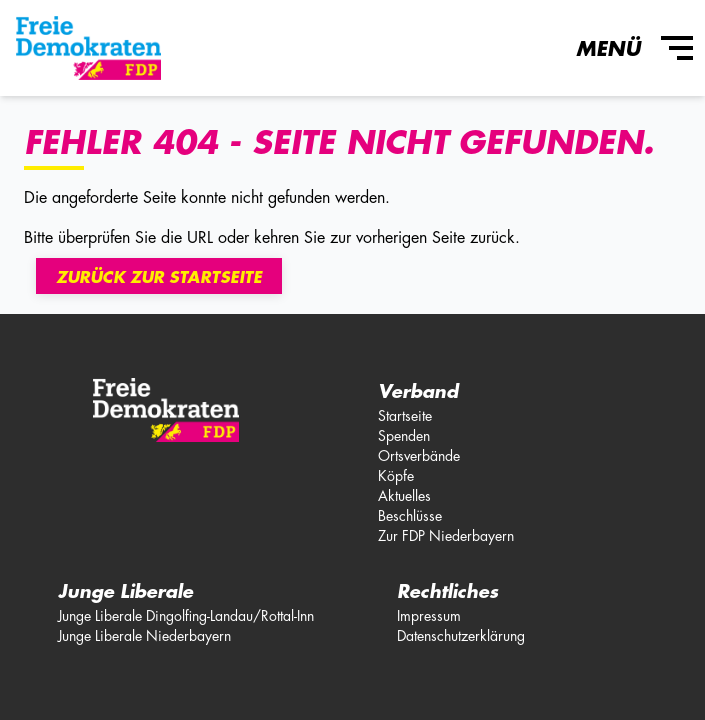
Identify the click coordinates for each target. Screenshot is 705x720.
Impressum (429, 616)
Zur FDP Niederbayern (446, 536)
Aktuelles (404, 496)
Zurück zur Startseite (159, 278)
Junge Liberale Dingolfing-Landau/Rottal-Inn (186, 616)
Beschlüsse (410, 516)
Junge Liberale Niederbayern (144, 636)
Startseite (405, 416)
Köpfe (396, 476)
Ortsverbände (419, 456)
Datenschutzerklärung (461, 636)
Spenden (404, 436)
